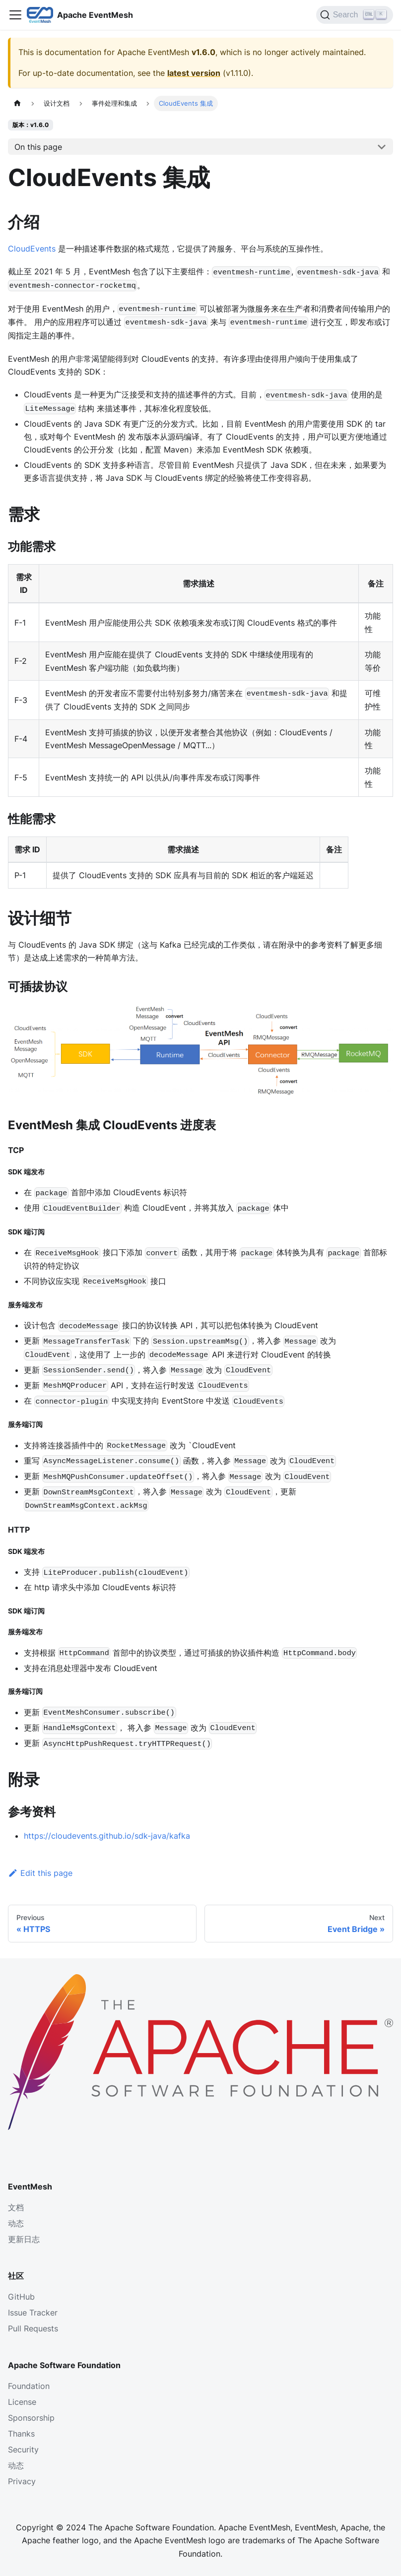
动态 (16, 2223)
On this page (38, 147)
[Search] (354, 15)
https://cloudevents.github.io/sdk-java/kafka (107, 1836)
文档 (16, 2207)
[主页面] (17, 103)
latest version (193, 73)
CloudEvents (32, 249)
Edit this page (40, 1873)
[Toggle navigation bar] (15, 14)
